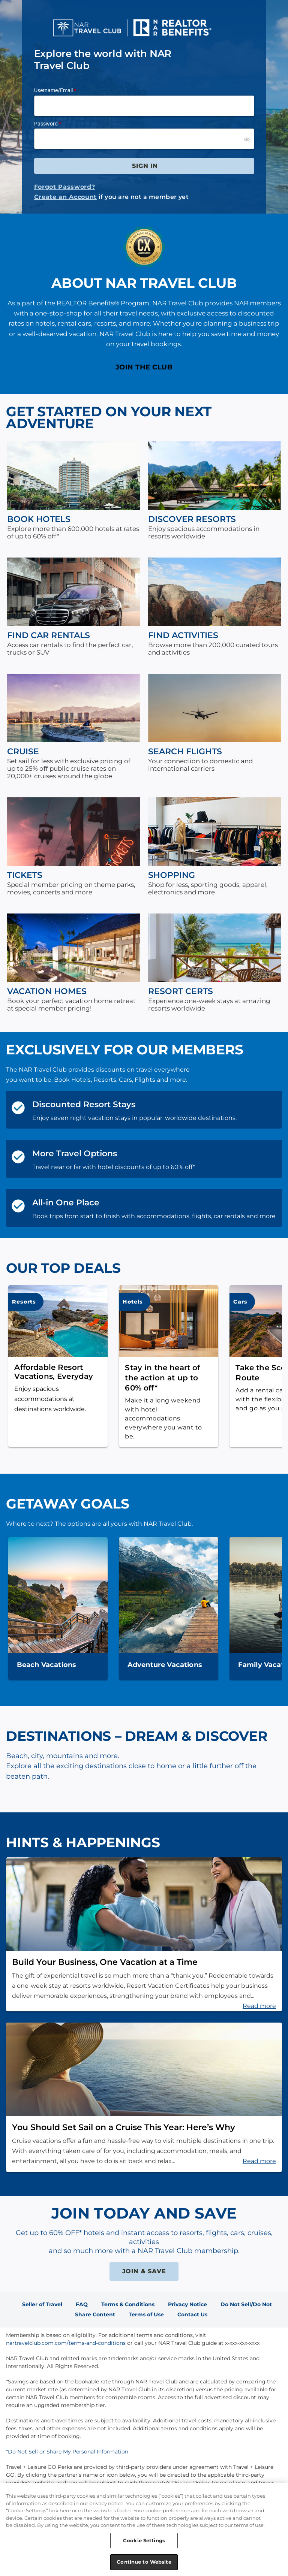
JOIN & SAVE (144, 2271)
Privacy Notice (187, 2304)
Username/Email (53, 90)
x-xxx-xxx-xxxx (242, 2343)
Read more (259, 2005)
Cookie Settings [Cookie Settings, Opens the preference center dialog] (144, 2542)
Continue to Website (144, 2563)
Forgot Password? (64, 186)
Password (46, 124)
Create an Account (65, 196)
